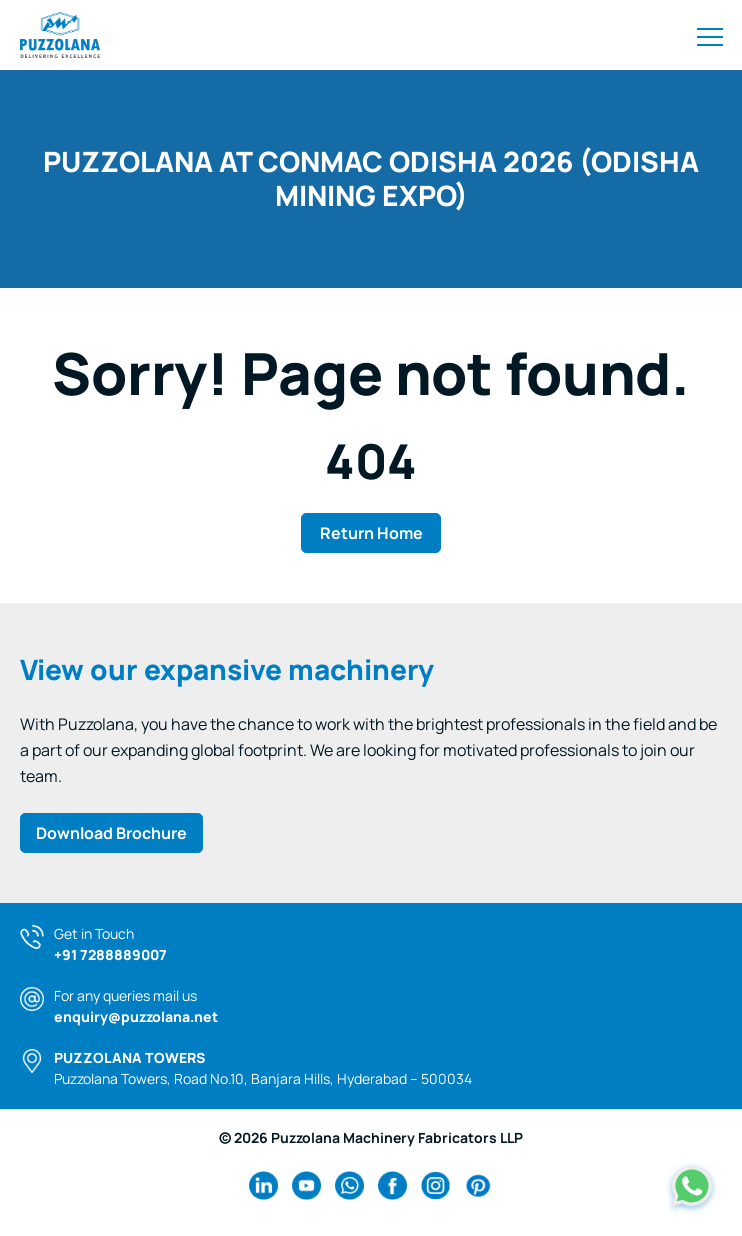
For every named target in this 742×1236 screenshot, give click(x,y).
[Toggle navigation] (710, 35)
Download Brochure (111, 833)
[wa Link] (349, 1185)
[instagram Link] (435, 1185)
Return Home (371, 533)
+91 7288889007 (110, 954)
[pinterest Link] (478, 1185)
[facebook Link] (392, 1185)
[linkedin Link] (263, 1185)
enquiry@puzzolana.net (136, 1016)
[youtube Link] (306, 1185)
